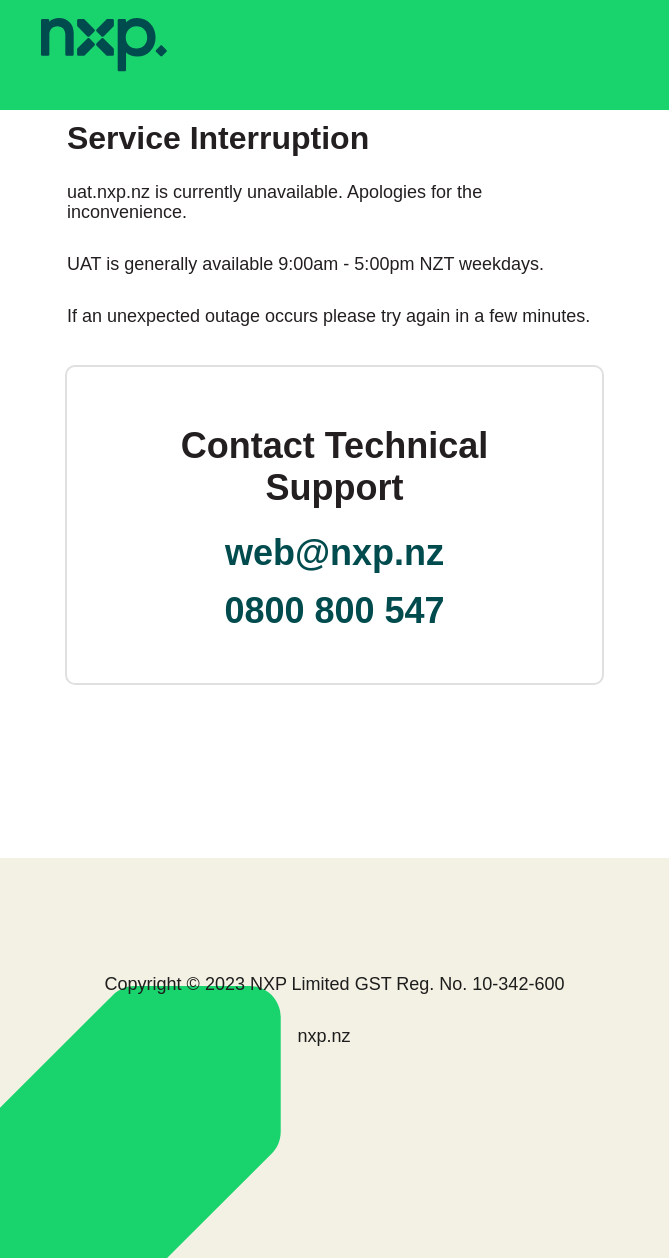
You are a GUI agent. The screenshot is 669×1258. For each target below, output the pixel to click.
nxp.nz (323, 1036)
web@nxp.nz (334, 552)
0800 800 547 (334, 610)
